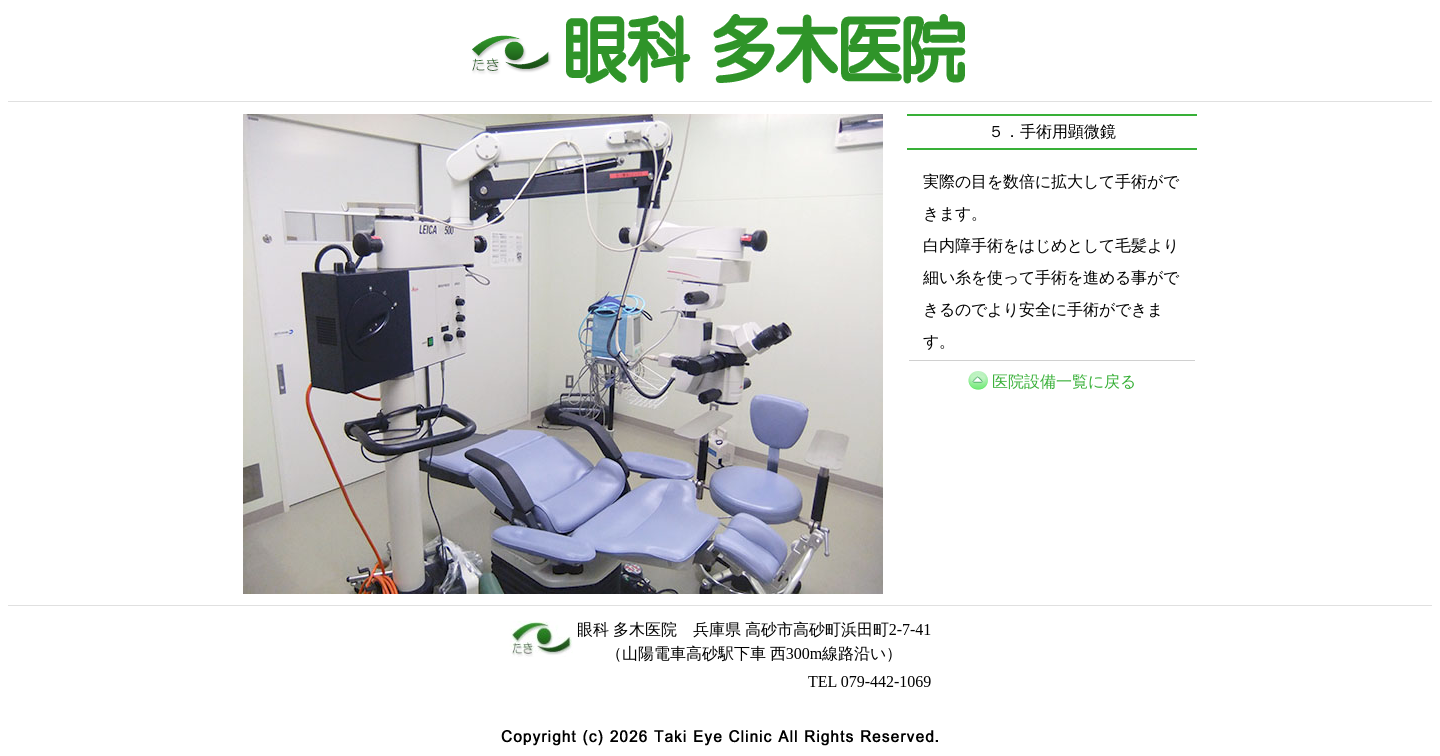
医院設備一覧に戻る (1064, 381)
